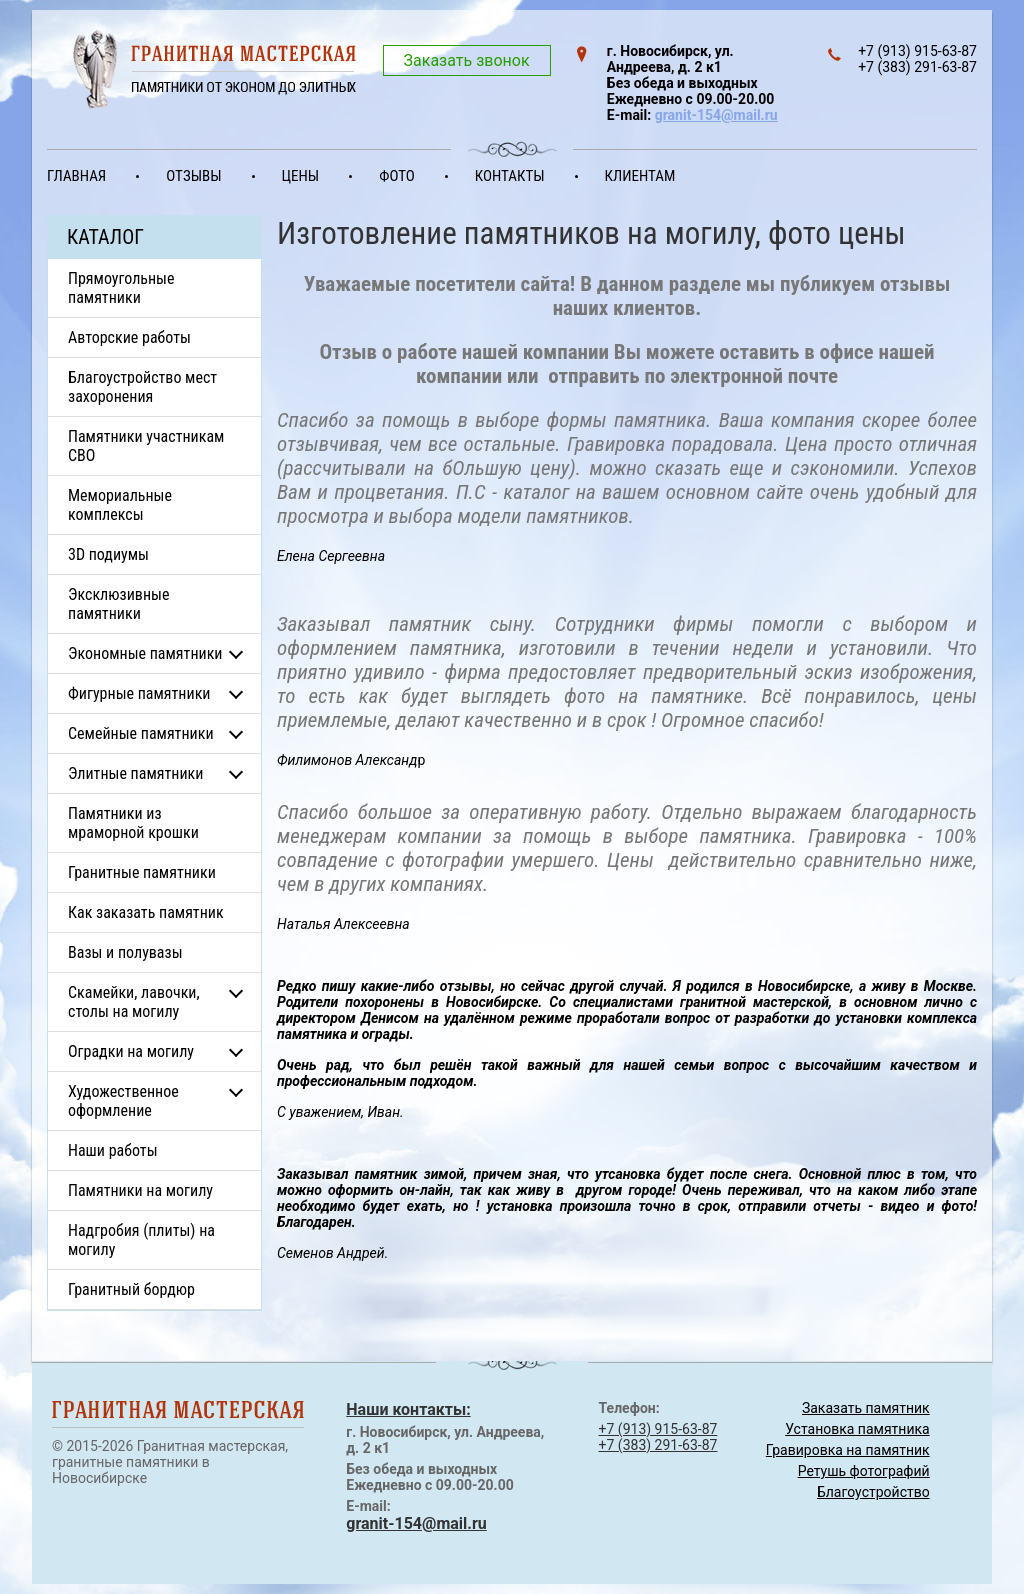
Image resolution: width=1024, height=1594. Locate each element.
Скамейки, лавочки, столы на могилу (134, 1002)
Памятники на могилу (140, 1190)
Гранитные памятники (142, 872)
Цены (301, 176)
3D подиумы (108, 554)
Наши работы (113, 1150)
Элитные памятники (135, 773)
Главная (76, 176)
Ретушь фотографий (864, 1471)
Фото (397, 176)
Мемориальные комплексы (120, 505)
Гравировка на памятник (848, 1450)
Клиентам (640, 176)
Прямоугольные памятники (121, 288)
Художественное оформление (123, 1101)
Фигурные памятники (139, 693)
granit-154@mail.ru (716, 115)
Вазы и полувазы (125, 952)
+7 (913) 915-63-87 (658, 1429)
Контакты (510, 176)
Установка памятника (857, 1429)
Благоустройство (873, 1492)
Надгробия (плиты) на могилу (141, 1240)
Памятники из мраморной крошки (133, 823)
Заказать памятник (866, 1408)
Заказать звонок (467, 60)
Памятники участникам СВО (146, 446)
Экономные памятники (145, 653)
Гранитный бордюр (131, 1289)
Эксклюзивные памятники (118, 604)
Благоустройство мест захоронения (142, 387)
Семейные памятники (141, 733)
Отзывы (193, 176)
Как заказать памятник (146, 912)
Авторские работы (129, 337)
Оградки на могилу (131, 1051)
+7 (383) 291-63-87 (658, 1445)
